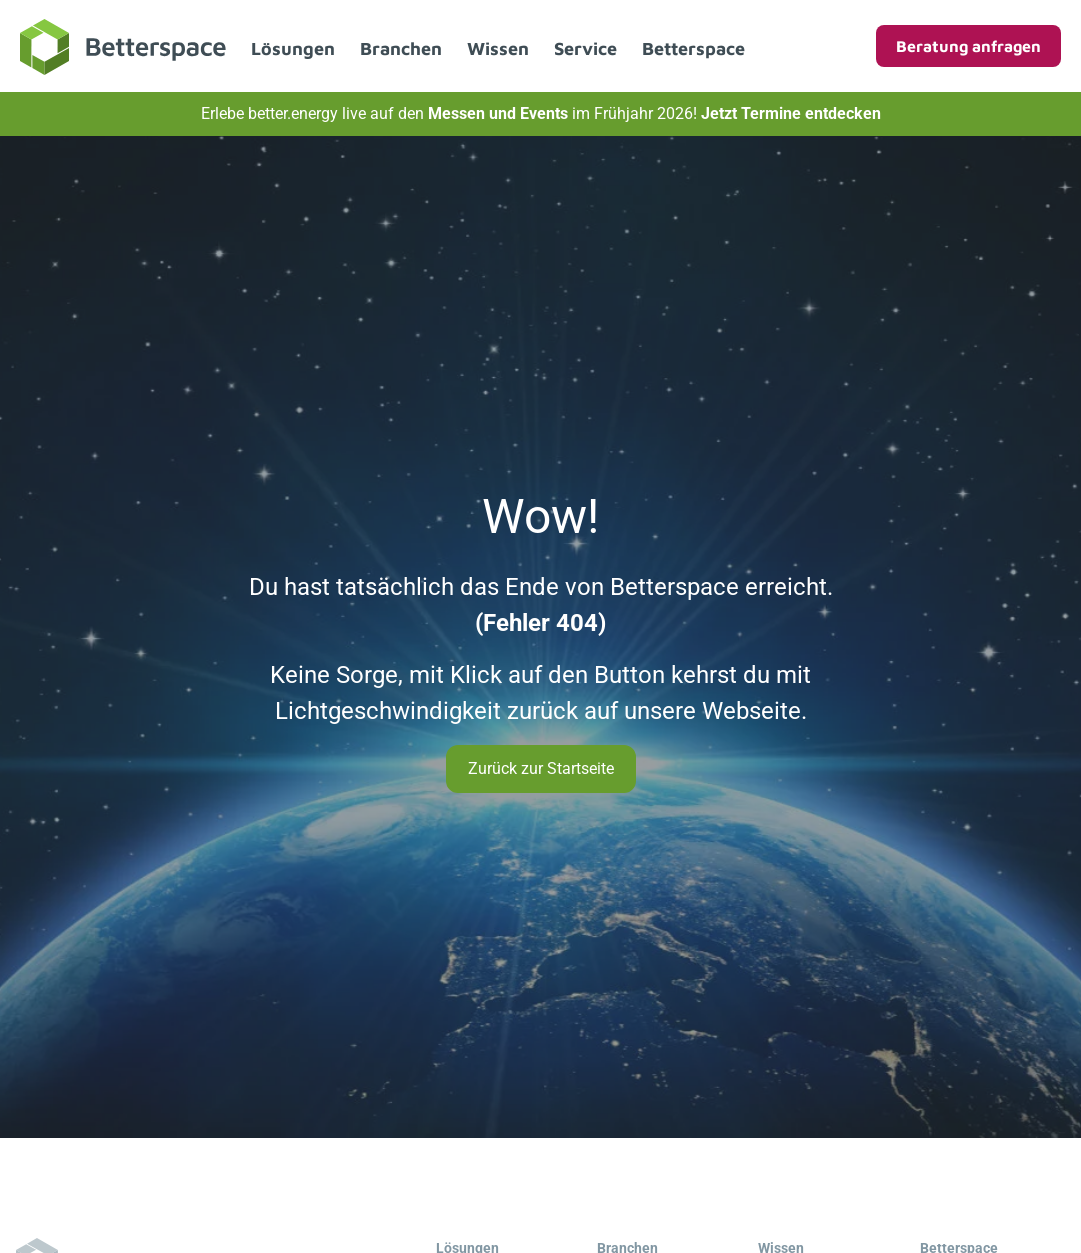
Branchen (401, 48)
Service (585, 48)
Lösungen (293, 48)
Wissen (498, 48)
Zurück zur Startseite (541, 768)
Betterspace (693, 48)
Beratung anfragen (968, 46)
